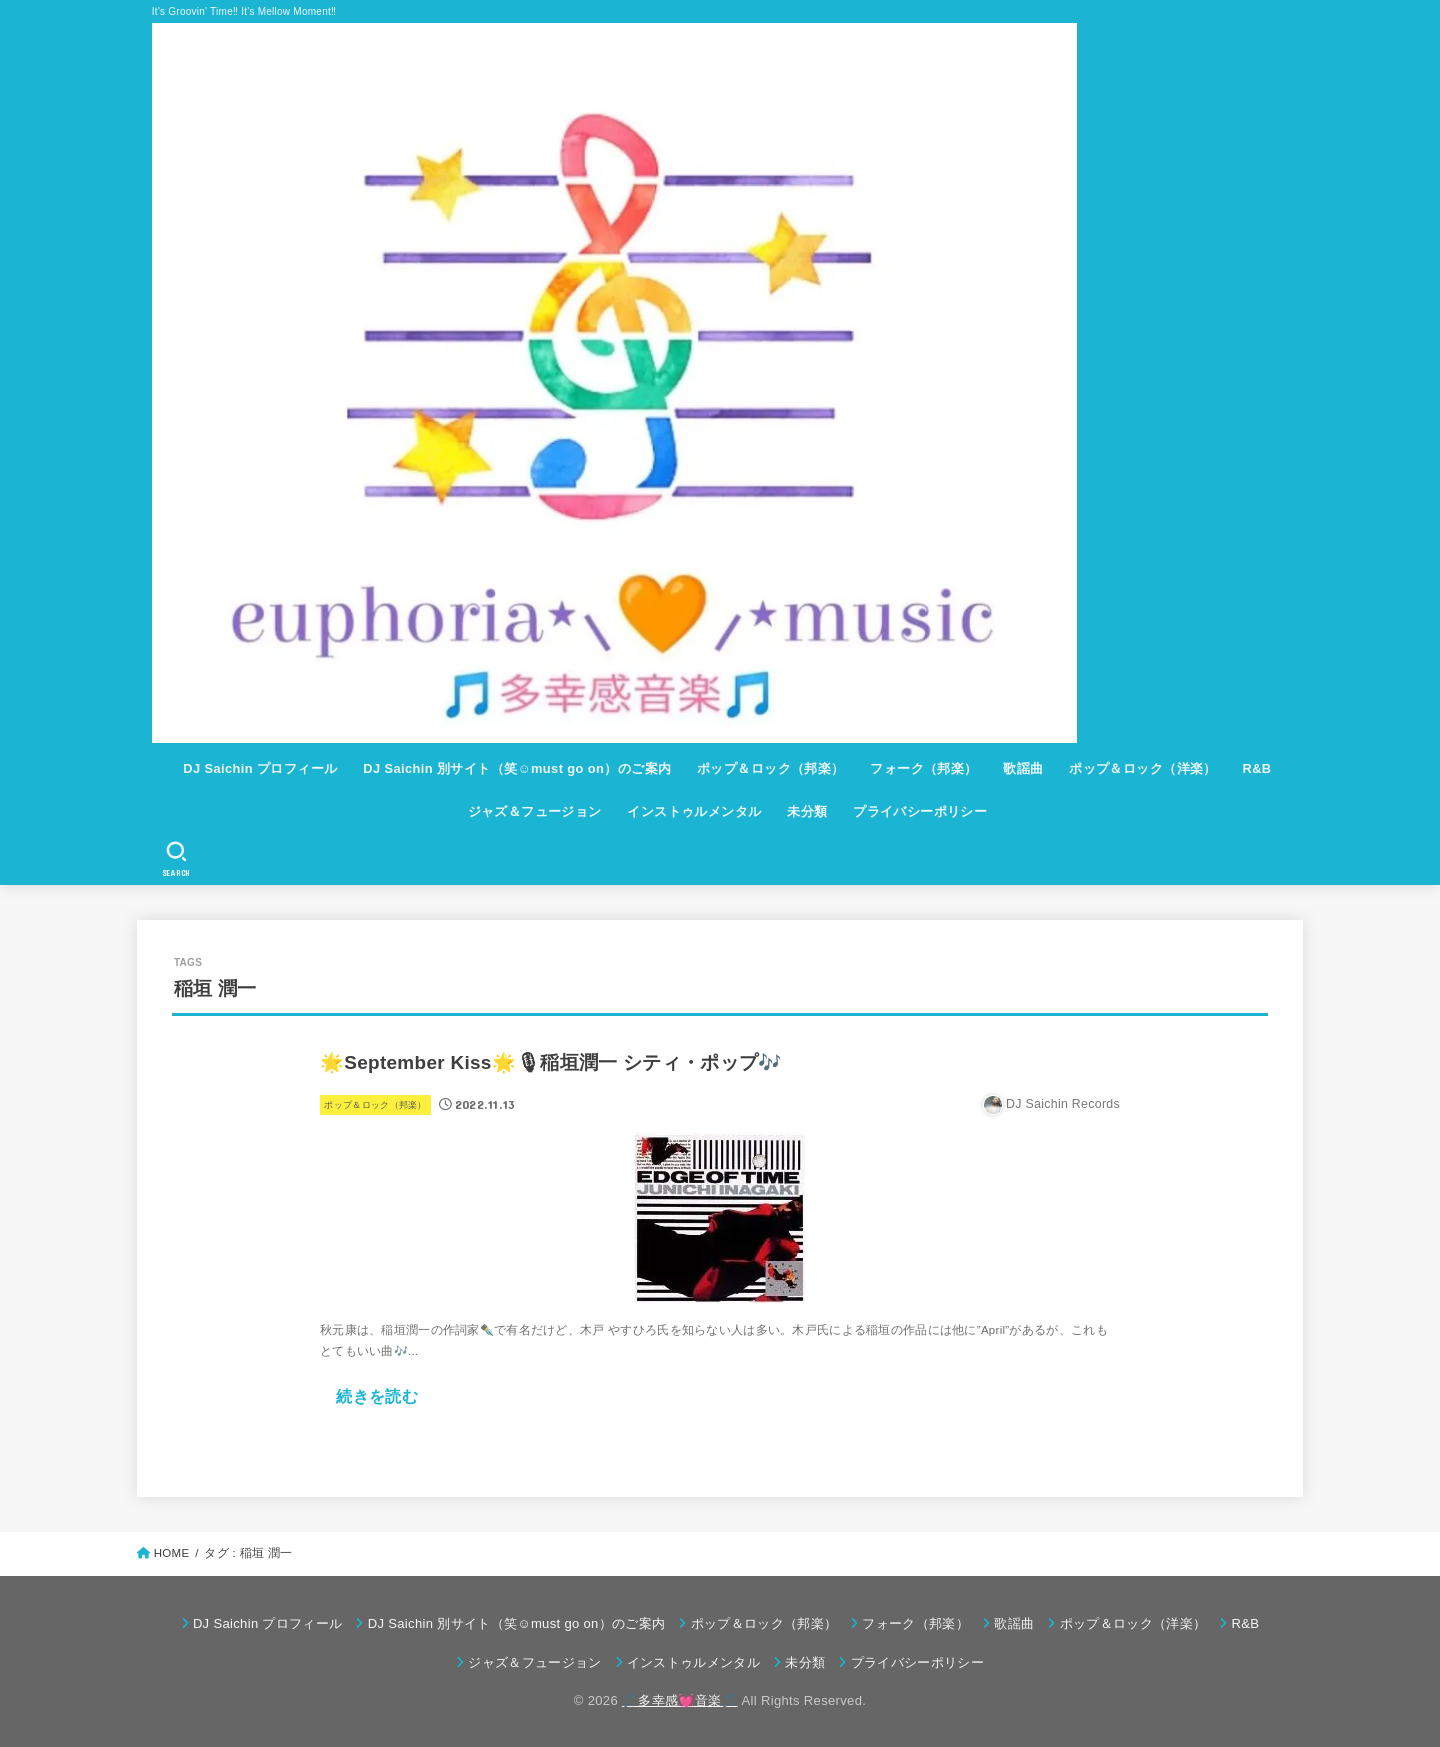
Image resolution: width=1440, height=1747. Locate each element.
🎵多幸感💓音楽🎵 (680, 1700)
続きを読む (377, 1396)
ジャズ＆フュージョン (535, 811)
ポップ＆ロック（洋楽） (1143, 768)
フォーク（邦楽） (923, 768)
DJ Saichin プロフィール (260, 768)
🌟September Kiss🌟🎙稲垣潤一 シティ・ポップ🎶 (551, 1062)
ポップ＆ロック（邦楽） (771, 768)
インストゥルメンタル (694, 811)
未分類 (807, 811)
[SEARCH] (176, 859)
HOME (172, 1553)
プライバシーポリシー (920, 811)
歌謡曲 (1023, 768)
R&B (1256, 768)
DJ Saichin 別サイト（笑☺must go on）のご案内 (517, 768)
